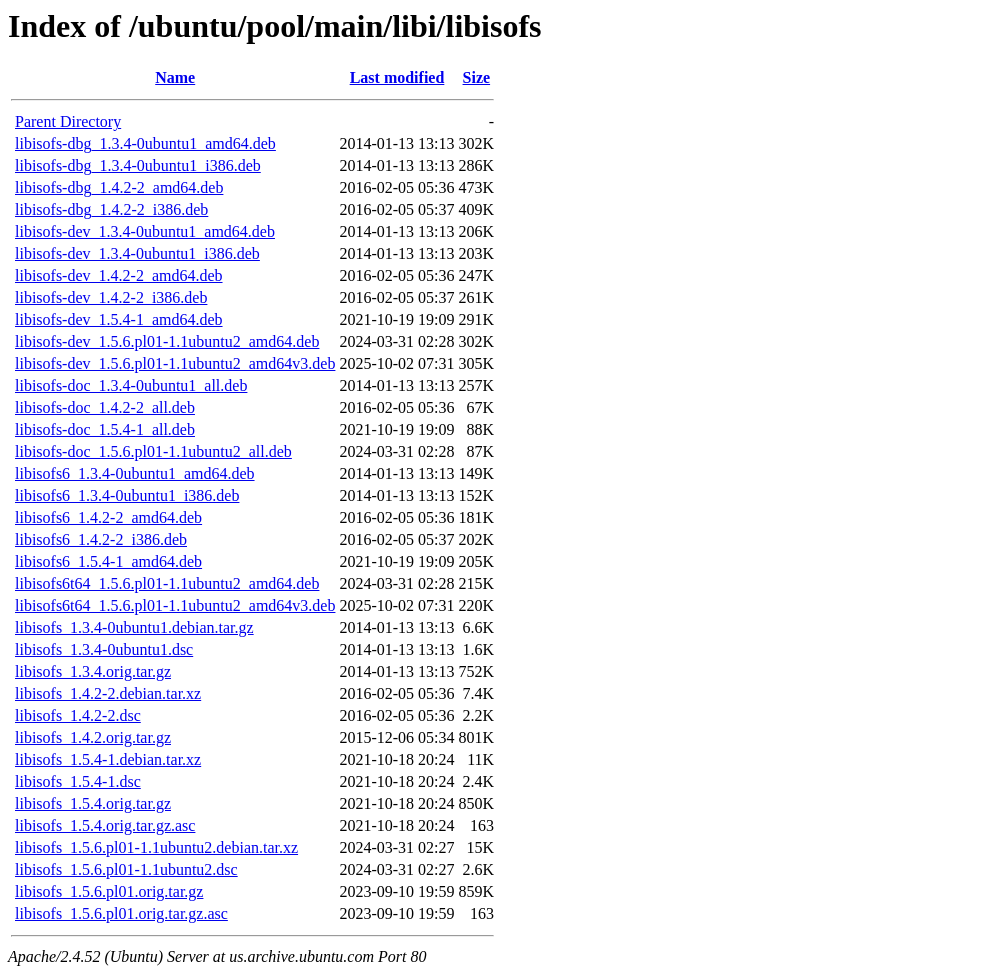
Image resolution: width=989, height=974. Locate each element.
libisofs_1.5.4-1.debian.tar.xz (108, 759)
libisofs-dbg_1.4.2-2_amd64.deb (119, 187)
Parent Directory (68, 121)
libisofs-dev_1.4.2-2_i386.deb (111, 297)
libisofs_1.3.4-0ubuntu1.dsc (104, 649)
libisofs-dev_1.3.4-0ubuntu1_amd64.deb (145, 231)
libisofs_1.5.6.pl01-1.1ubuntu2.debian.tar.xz (156, 847)
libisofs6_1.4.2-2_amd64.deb (108, 517)
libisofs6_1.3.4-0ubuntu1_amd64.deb (135, 473)
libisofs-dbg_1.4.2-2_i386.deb (111, 209)
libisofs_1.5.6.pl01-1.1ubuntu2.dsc (126, 869)
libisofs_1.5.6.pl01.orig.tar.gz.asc (121, 913)
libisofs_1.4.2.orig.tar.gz (93, 737)
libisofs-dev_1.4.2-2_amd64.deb (119, 275)
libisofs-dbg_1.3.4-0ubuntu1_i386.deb (138, 165)
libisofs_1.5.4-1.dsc (78, 781)
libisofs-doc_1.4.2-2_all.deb (105, 407)
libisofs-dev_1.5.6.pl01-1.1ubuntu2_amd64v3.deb (175, 363)
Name (175, 77)
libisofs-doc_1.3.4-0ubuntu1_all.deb (131, 385)
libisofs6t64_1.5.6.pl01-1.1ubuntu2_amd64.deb (167, 583)
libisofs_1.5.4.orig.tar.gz (93, 803)
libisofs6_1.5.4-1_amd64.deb (108, 561)
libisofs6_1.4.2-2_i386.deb (101, 539)
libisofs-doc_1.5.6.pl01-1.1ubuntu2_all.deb (153, 451)
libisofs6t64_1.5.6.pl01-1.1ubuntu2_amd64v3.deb (175, 605)
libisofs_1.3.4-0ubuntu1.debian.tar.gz (134, 627)
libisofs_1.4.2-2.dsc (78, 715)
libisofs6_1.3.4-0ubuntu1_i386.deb (127, 495)
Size (477, 77)
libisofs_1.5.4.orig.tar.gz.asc (105, 825)
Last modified (397, 77)
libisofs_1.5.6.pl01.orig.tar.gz (109, 891)
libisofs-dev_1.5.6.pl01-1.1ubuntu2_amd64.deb (167, 341)
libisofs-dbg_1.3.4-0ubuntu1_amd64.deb (145, 143)
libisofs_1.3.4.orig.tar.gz (93, 671)
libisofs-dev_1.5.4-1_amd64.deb (119, 319)
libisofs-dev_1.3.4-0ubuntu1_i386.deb (137, 253)
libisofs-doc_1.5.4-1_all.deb (105, 429)
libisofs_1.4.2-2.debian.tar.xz (108, 693)
